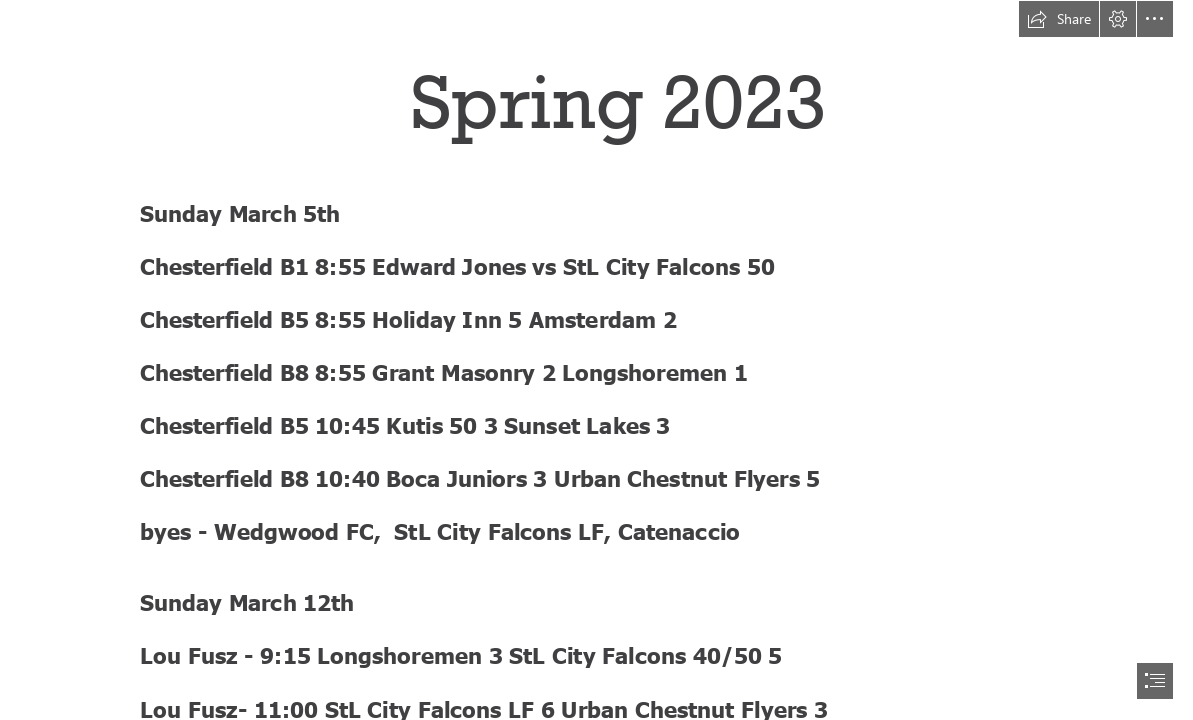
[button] (1059, 19)
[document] (596, 360)
